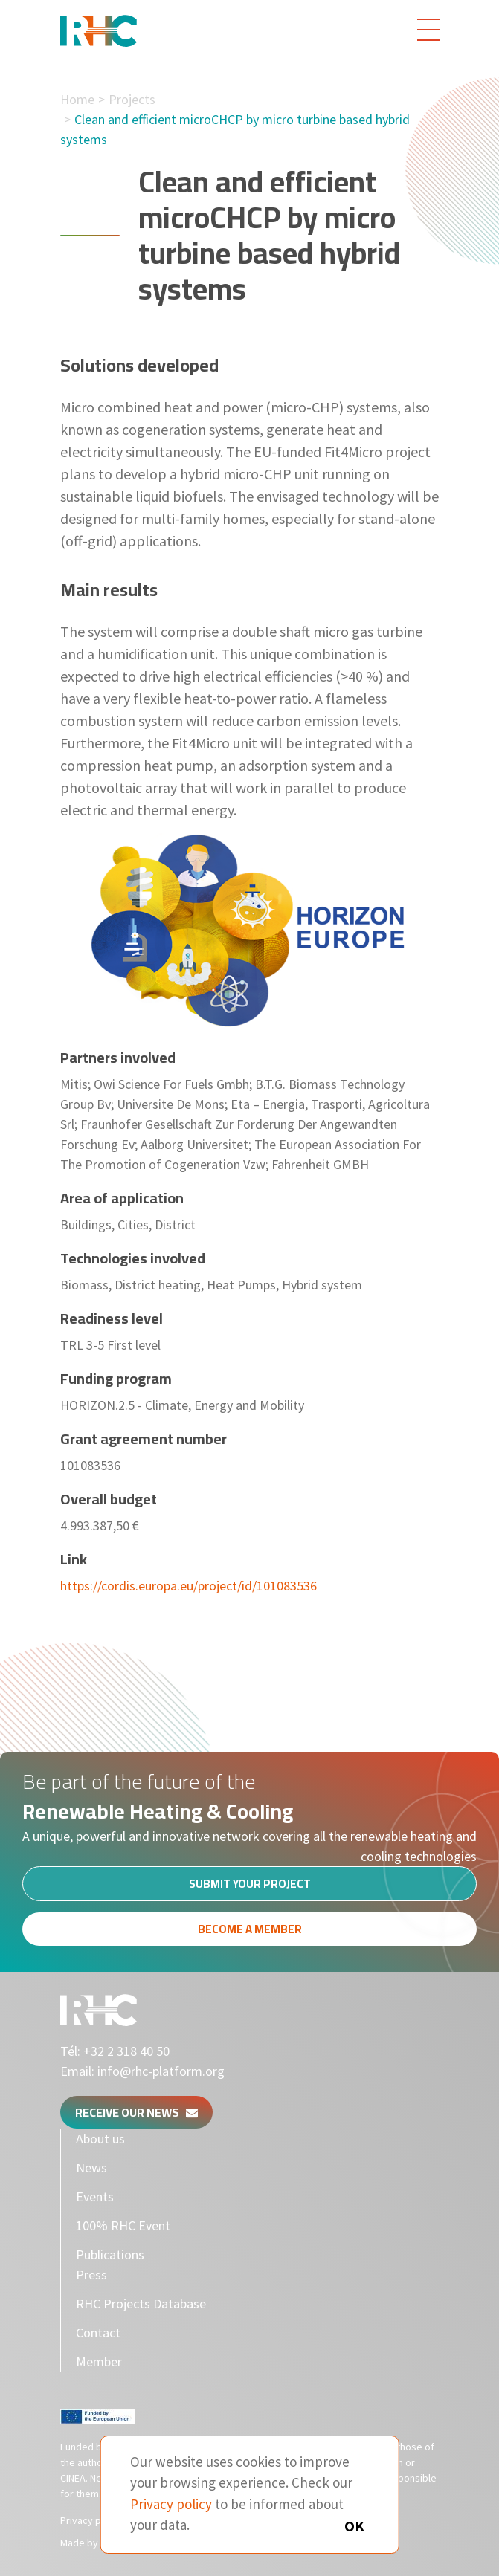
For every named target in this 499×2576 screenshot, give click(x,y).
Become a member (250, 1935)
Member (99, 2361)
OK (354, 2526)
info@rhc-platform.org (161, 2071)
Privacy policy (91, 2520)
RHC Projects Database (141, 2303)
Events (95, 2196)
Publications (110, 2254)
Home (77, 99)
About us (100, 2138)
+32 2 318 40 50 (126, 2050)
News (91, 2167)
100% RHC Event (123, 2225)
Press (91, 2274)
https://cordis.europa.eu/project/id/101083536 (188, 1585)
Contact (98, 2332)
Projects (132, 99)
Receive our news (136, 2112)
